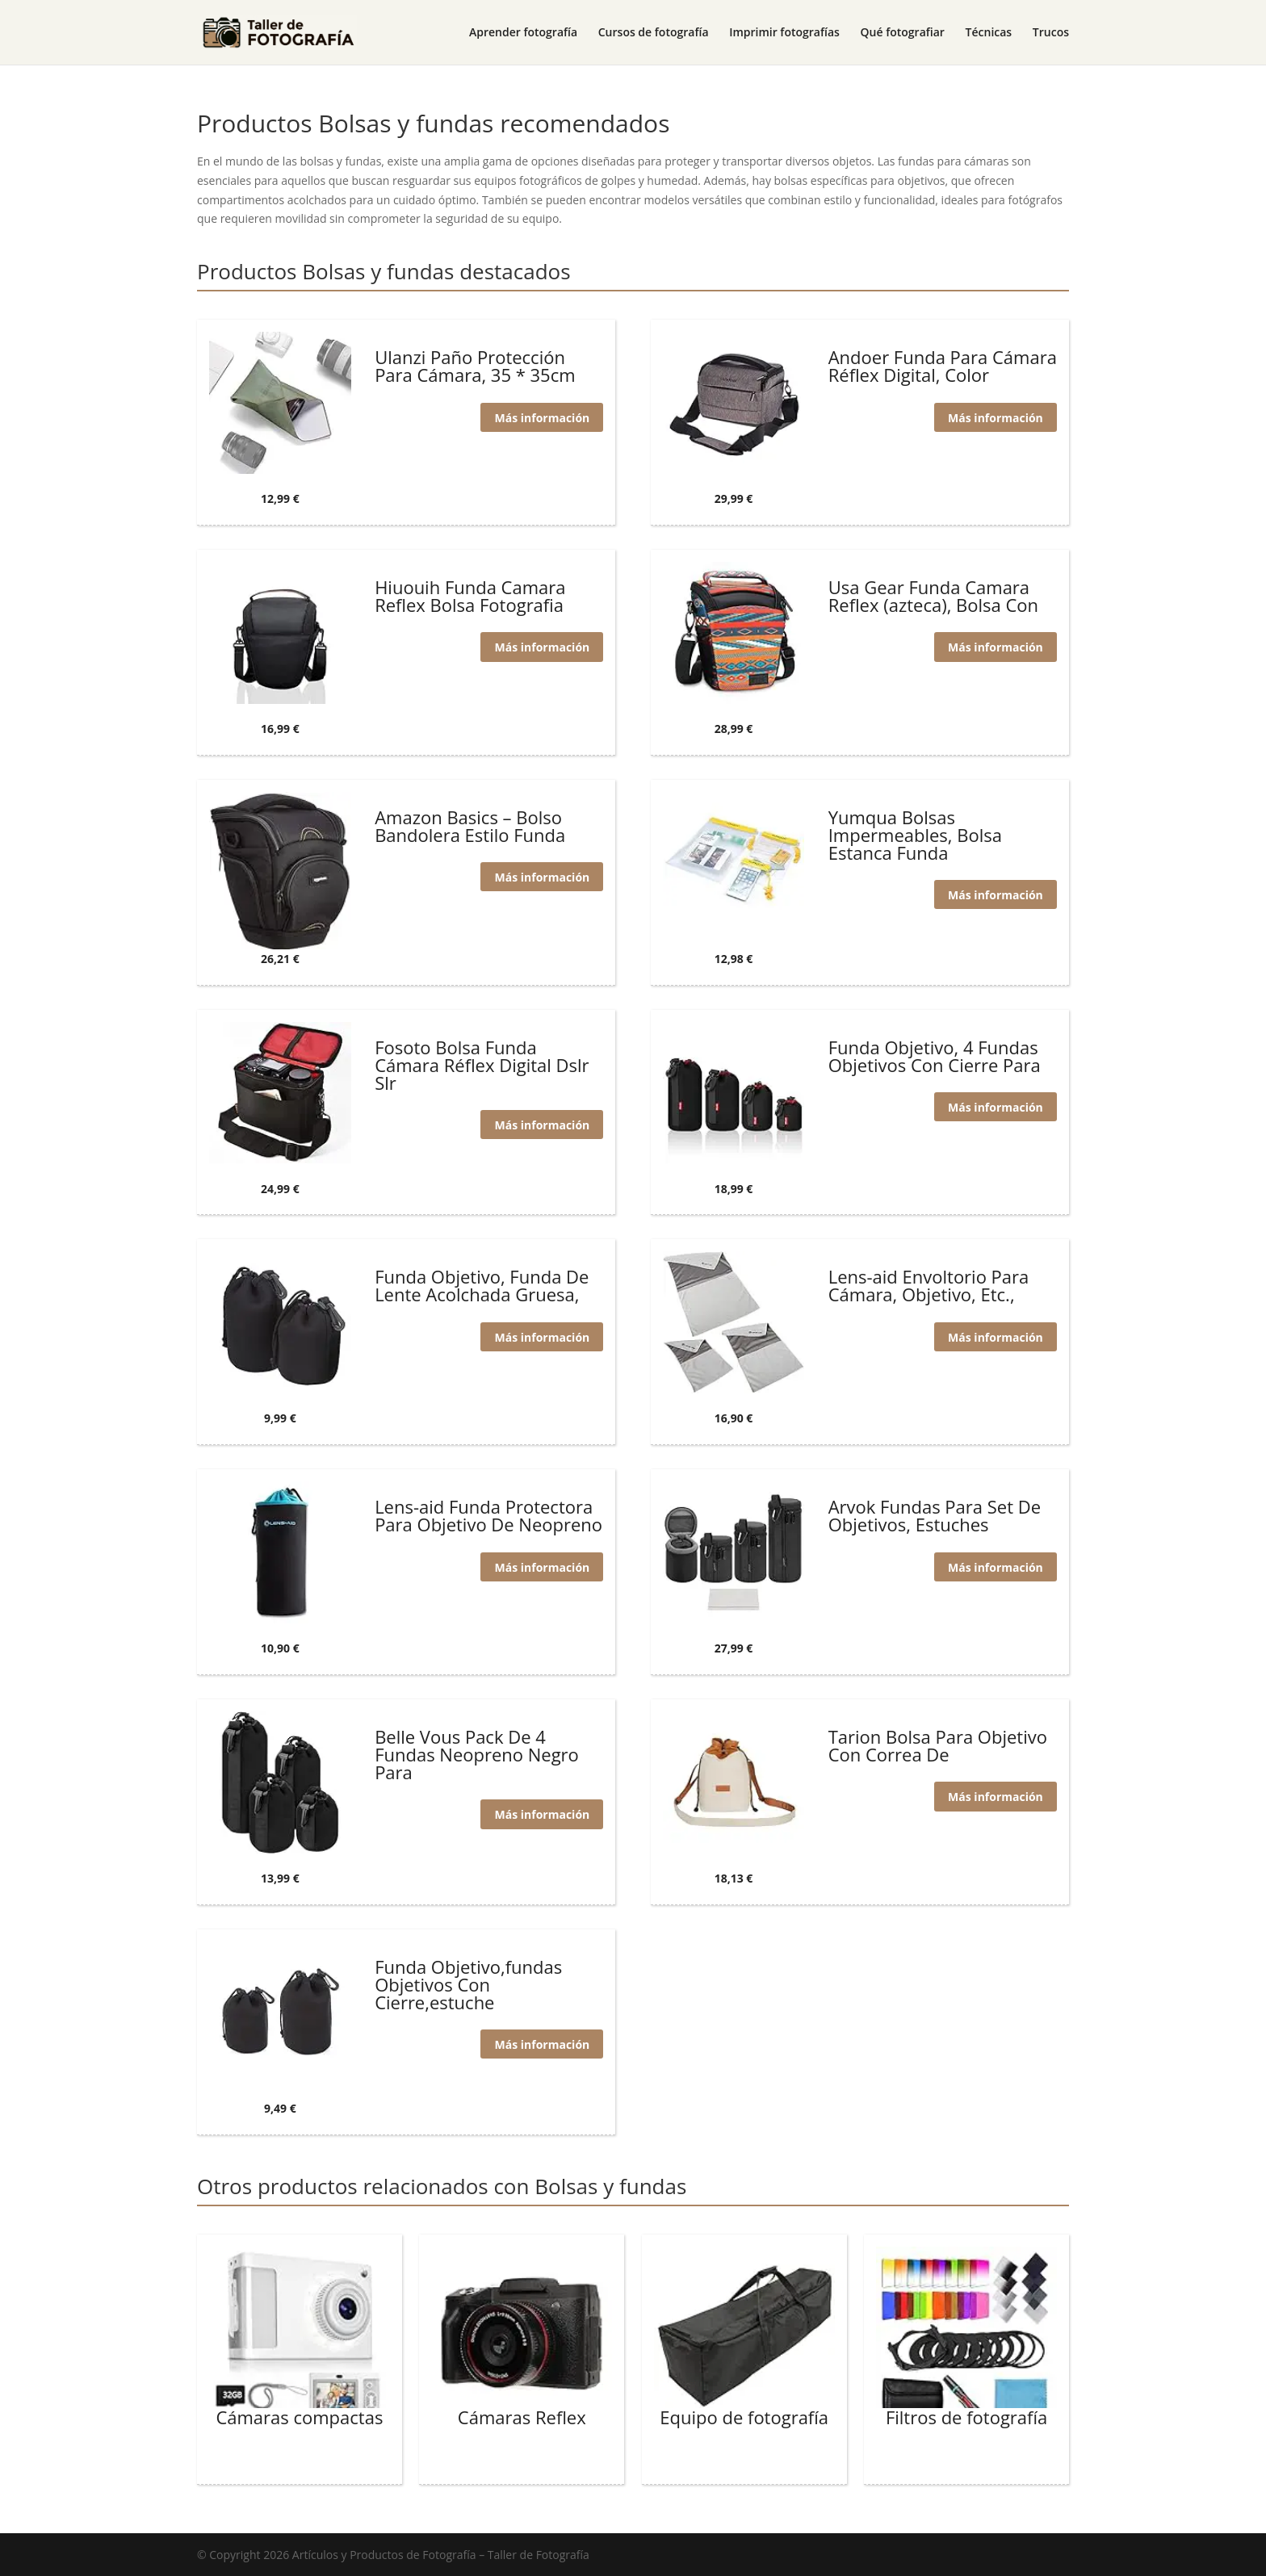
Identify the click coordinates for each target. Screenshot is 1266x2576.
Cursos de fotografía (653, 33)
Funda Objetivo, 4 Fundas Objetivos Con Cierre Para (934, 1056)
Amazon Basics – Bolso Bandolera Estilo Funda (470, 826)
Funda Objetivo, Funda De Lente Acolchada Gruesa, (482, 1285)
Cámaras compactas (299, 2417)
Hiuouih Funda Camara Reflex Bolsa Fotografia (470, 596)
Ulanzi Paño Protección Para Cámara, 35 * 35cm (475, 366)
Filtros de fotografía (966, 2417)
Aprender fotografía (523, 33)
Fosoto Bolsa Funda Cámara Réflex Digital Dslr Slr (482, 1065)
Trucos (1051, 33)
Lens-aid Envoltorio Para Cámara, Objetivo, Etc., (928, 1285)
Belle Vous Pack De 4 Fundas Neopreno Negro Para (477, 1754)
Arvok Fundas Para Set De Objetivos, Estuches (934, 1515)
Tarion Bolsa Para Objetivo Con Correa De (937, 1745)
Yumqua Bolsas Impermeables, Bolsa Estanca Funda (915, 835)
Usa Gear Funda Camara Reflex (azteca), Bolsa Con (933, 596)
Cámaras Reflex (522, 2417)
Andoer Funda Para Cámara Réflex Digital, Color (942, 366)
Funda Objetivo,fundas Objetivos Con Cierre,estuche (468, 1984)
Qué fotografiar (903, 33)
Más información (540, 417)
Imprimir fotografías (784, 33)
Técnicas (989, 33)
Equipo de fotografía (744, 2417)
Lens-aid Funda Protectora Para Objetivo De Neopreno (488, 1515)
